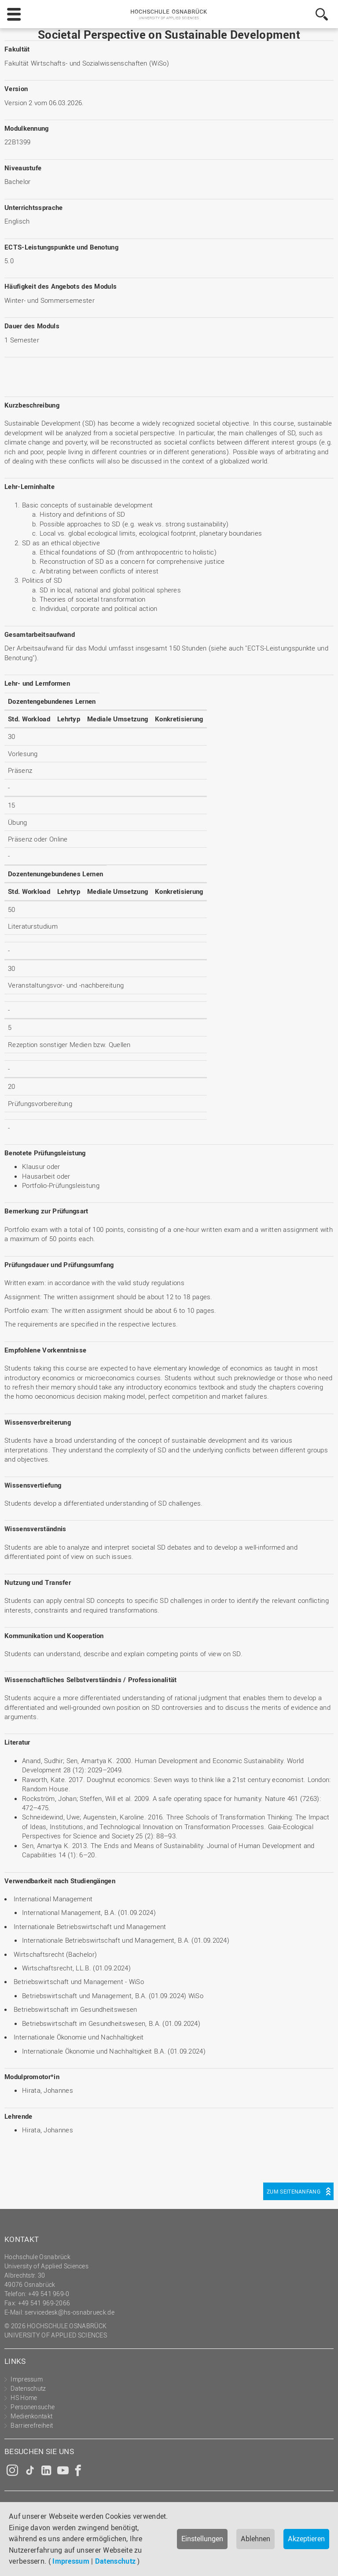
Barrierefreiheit (32, 2425)
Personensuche (33, 2407)
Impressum (70, 2561)
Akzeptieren (306, 2538)
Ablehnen (255, 2538)
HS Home (24, 2397)
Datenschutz (115, 2561)
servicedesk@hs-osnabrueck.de (69, 2312)
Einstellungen (202, 2538)
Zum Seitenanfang (293, 2191)
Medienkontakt (31, 2416)
